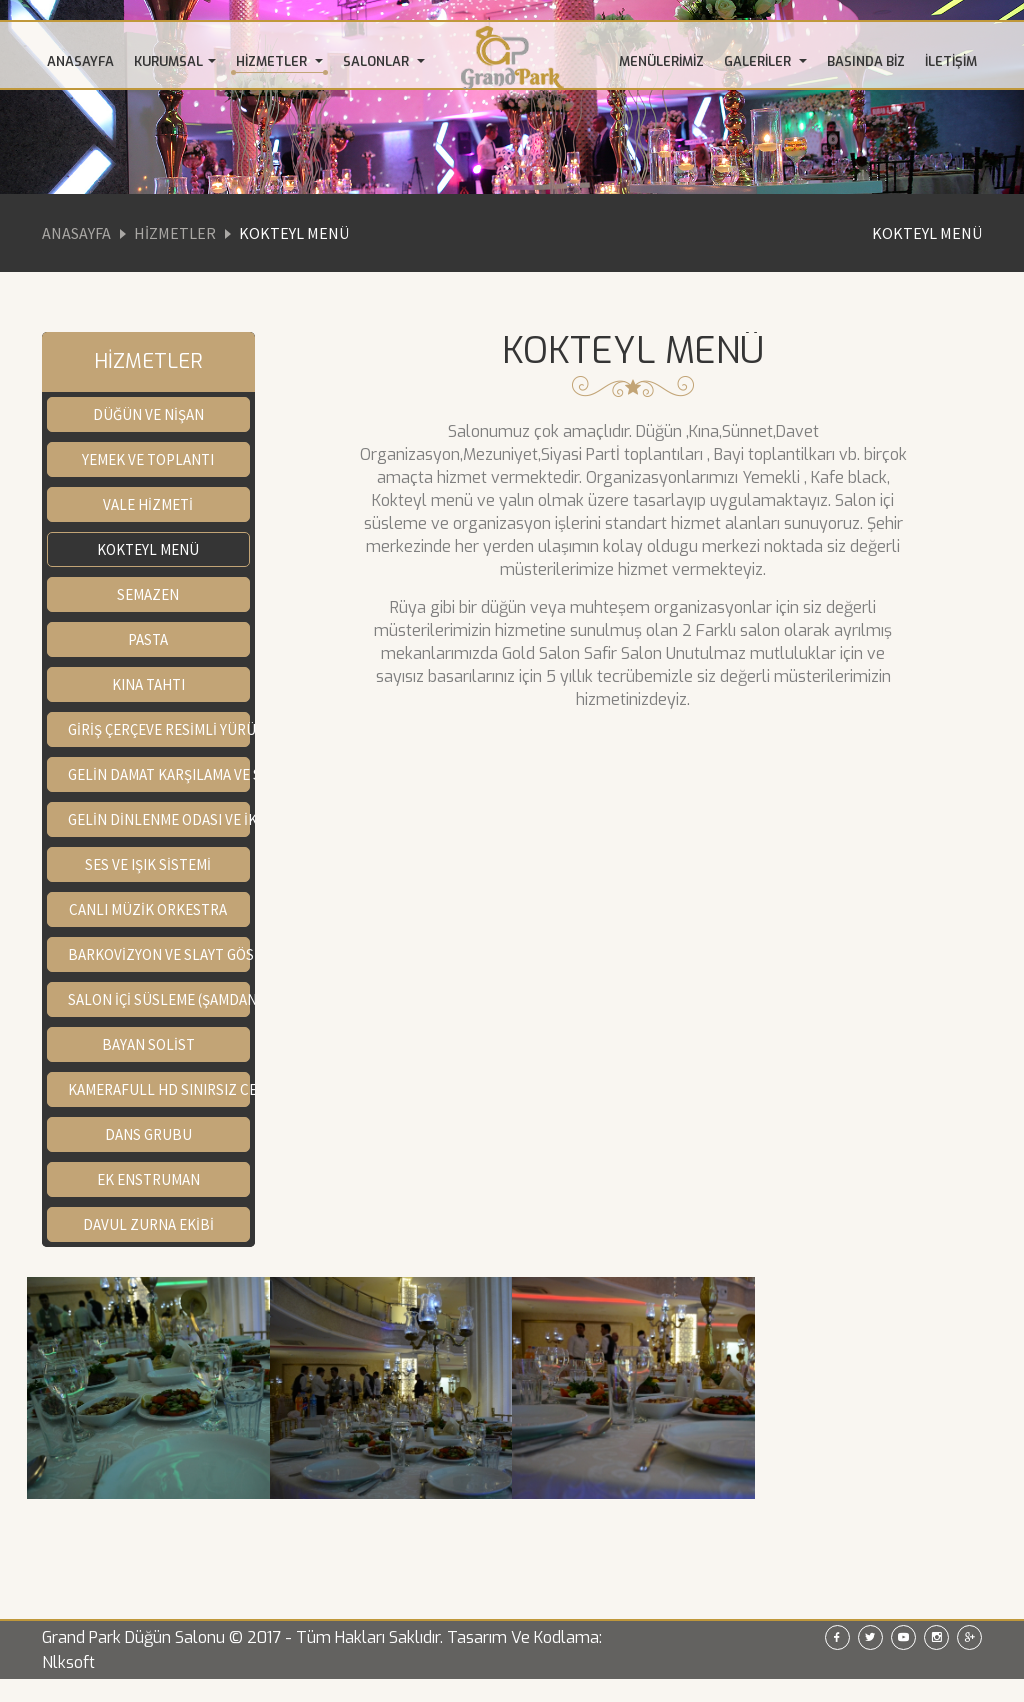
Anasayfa (76, 233)
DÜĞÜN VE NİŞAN (148, 414)
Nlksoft (68, 1662)
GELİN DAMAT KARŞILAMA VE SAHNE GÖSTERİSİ (159, 774)
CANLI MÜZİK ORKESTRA (148, 909)
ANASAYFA (80, 61)
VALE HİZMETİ (148, 504)
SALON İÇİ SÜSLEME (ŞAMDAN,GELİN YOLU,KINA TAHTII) (159, 999)
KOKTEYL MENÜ (927, 233)
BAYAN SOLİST (148, 1044)
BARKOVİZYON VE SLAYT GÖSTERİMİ (159, 954)
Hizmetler (175, 233)
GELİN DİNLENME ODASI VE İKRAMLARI (159, 819)
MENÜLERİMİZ (661, 61)
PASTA (148, 639)
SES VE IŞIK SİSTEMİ (148, 864)
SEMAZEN (148, 594)
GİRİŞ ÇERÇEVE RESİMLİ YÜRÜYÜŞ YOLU (159, 729)
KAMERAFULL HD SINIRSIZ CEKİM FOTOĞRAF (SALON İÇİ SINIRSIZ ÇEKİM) (159, 1089)
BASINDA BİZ (866, 61)
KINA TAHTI (148, 684)
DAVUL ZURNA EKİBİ (148, 1224)
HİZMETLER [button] (279, 61)
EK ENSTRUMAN (148, 1179)
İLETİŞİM (951, 61)
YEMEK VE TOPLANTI (148, 459)
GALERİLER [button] (765, 61)
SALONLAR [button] (384, 61)
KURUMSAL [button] (175, 61)
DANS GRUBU (148, 1134)
